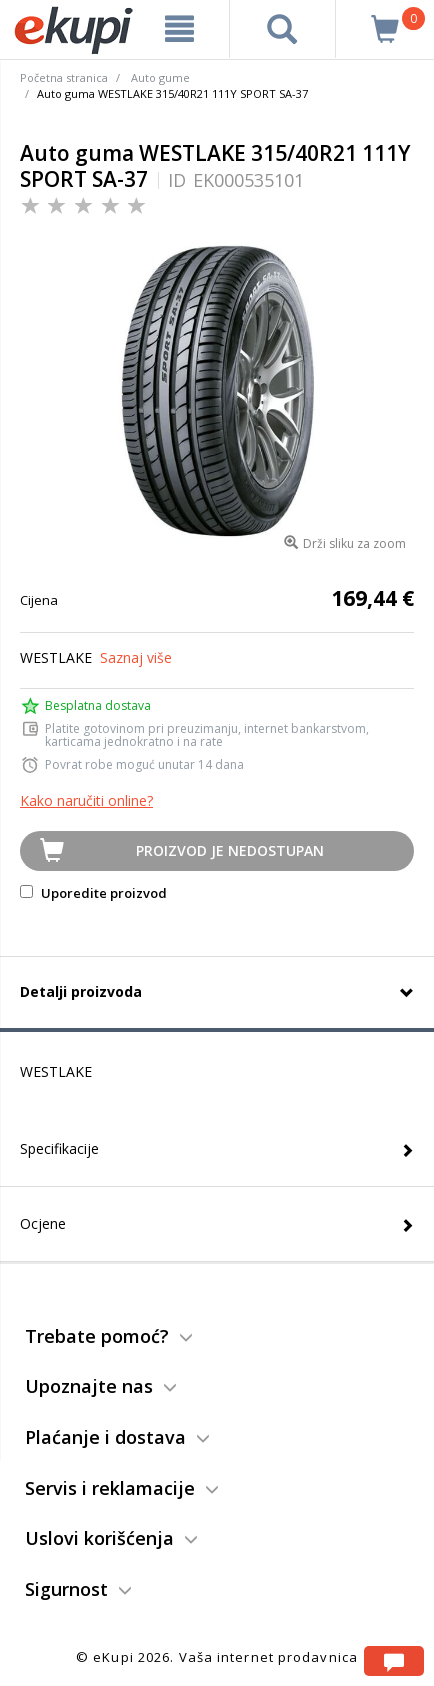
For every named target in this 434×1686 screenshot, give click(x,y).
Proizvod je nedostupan (230, 850)
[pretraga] (282, 29)
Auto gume (160, 77)
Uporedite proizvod (93, 893)
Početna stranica (64, 77)
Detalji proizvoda (81, 991)
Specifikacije (59, 1148)
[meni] (179, 29)
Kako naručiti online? (86, 800)
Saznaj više (136, 657)
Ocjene (43, 1223)
